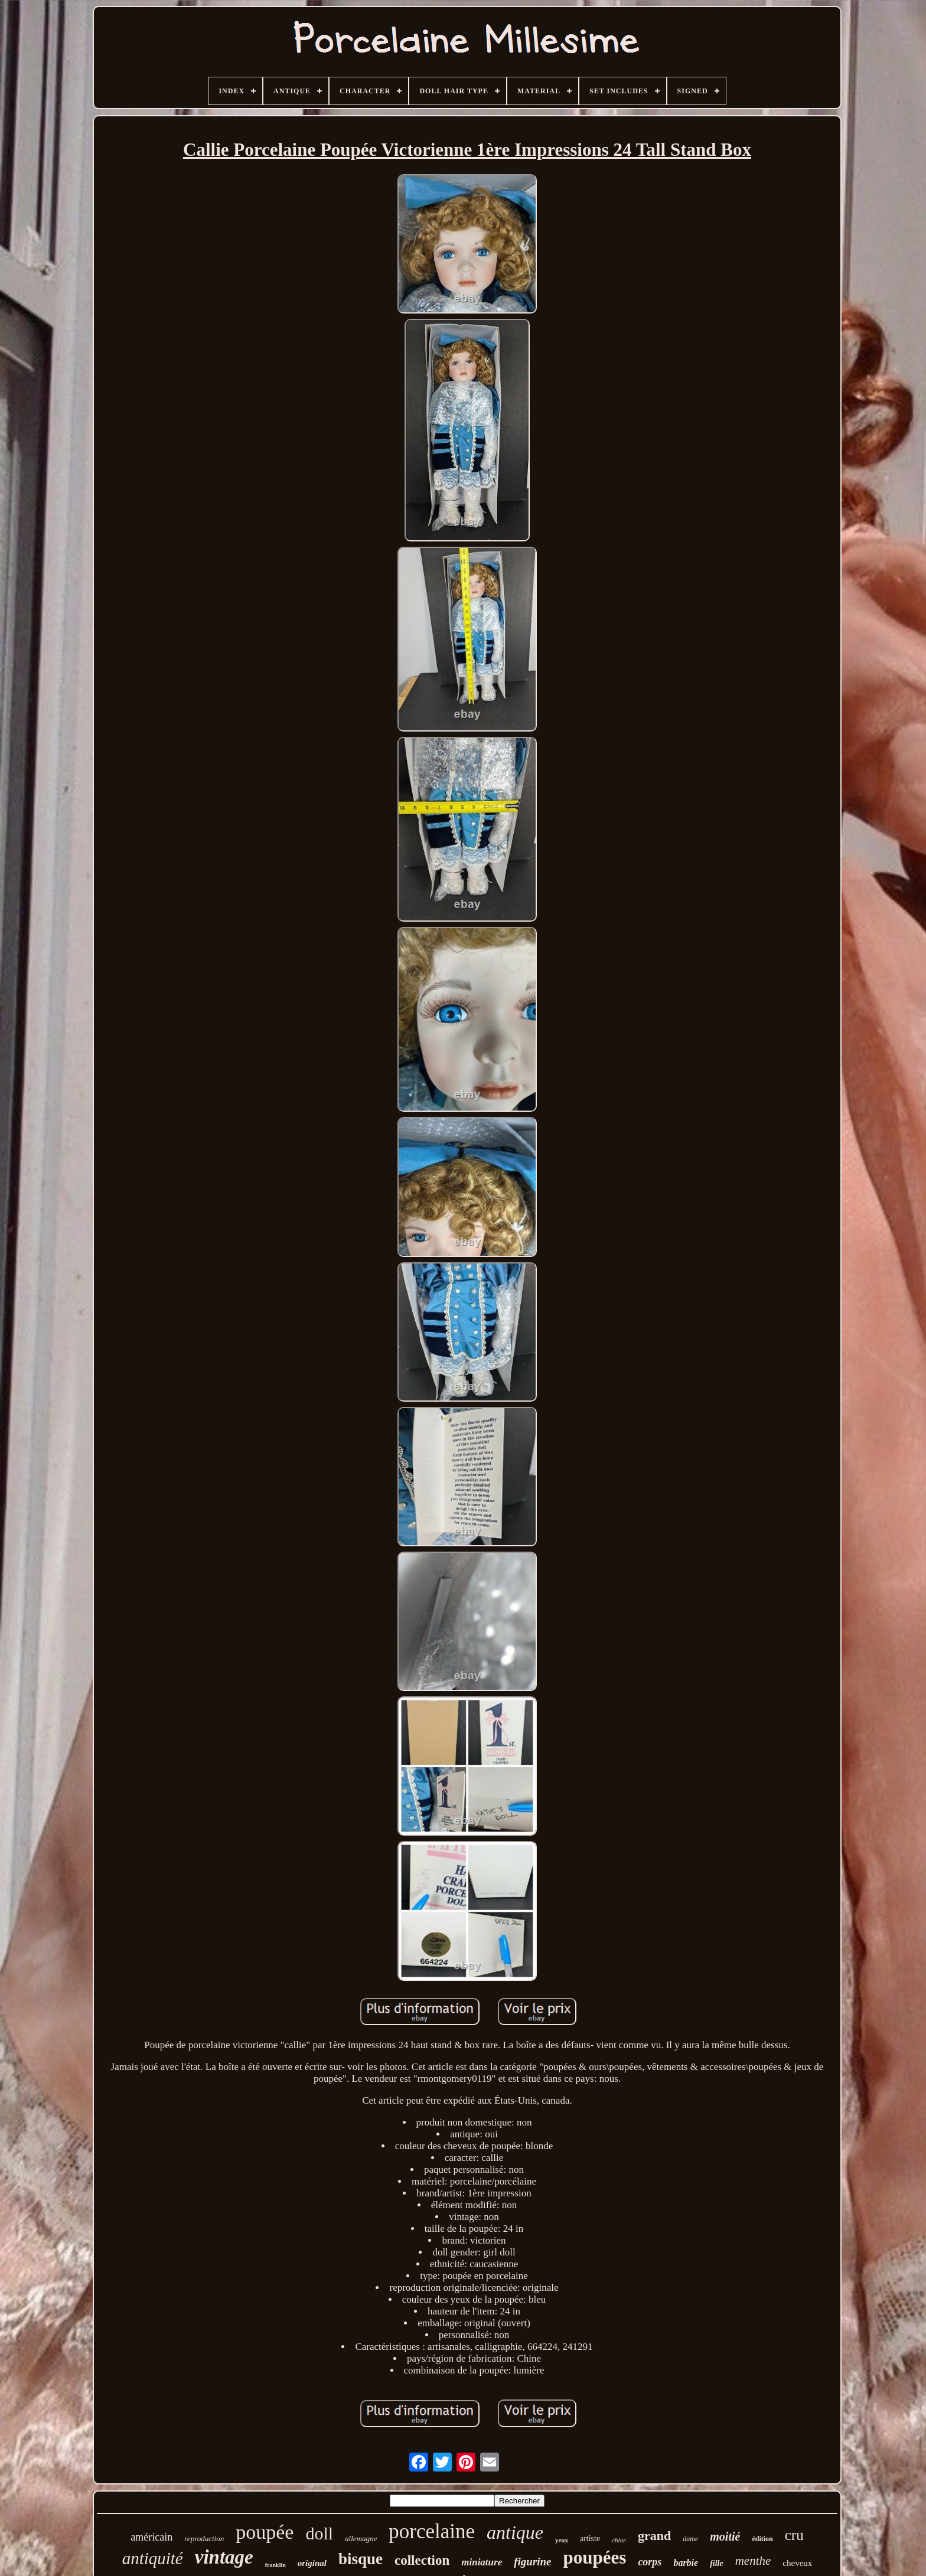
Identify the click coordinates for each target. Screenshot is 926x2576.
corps (649, 2562)
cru (794, 2535)
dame (690, 2539)
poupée (265, 2532)
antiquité (152, 2558)
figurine (532, 2561)
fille (716, 2563)
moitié (725, 2536)
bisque (360, 2559)
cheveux (797, 2563)
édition (762, 2539)
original (312, 2563)
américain (151, 2537)
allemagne (361, 2538)
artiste (590, 2538)
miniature (481, 2562)
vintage (224, 2557)
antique (515, 2532)
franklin (275, 2565)
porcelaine (432, 2531)
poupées (595, 2557)
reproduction (204, 2538)
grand (654, 2535)
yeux (561, 2540)
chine (619, 2540)
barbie (685, 2563)
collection (421, 2560)
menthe (753, 2561)
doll (319, 2533)
